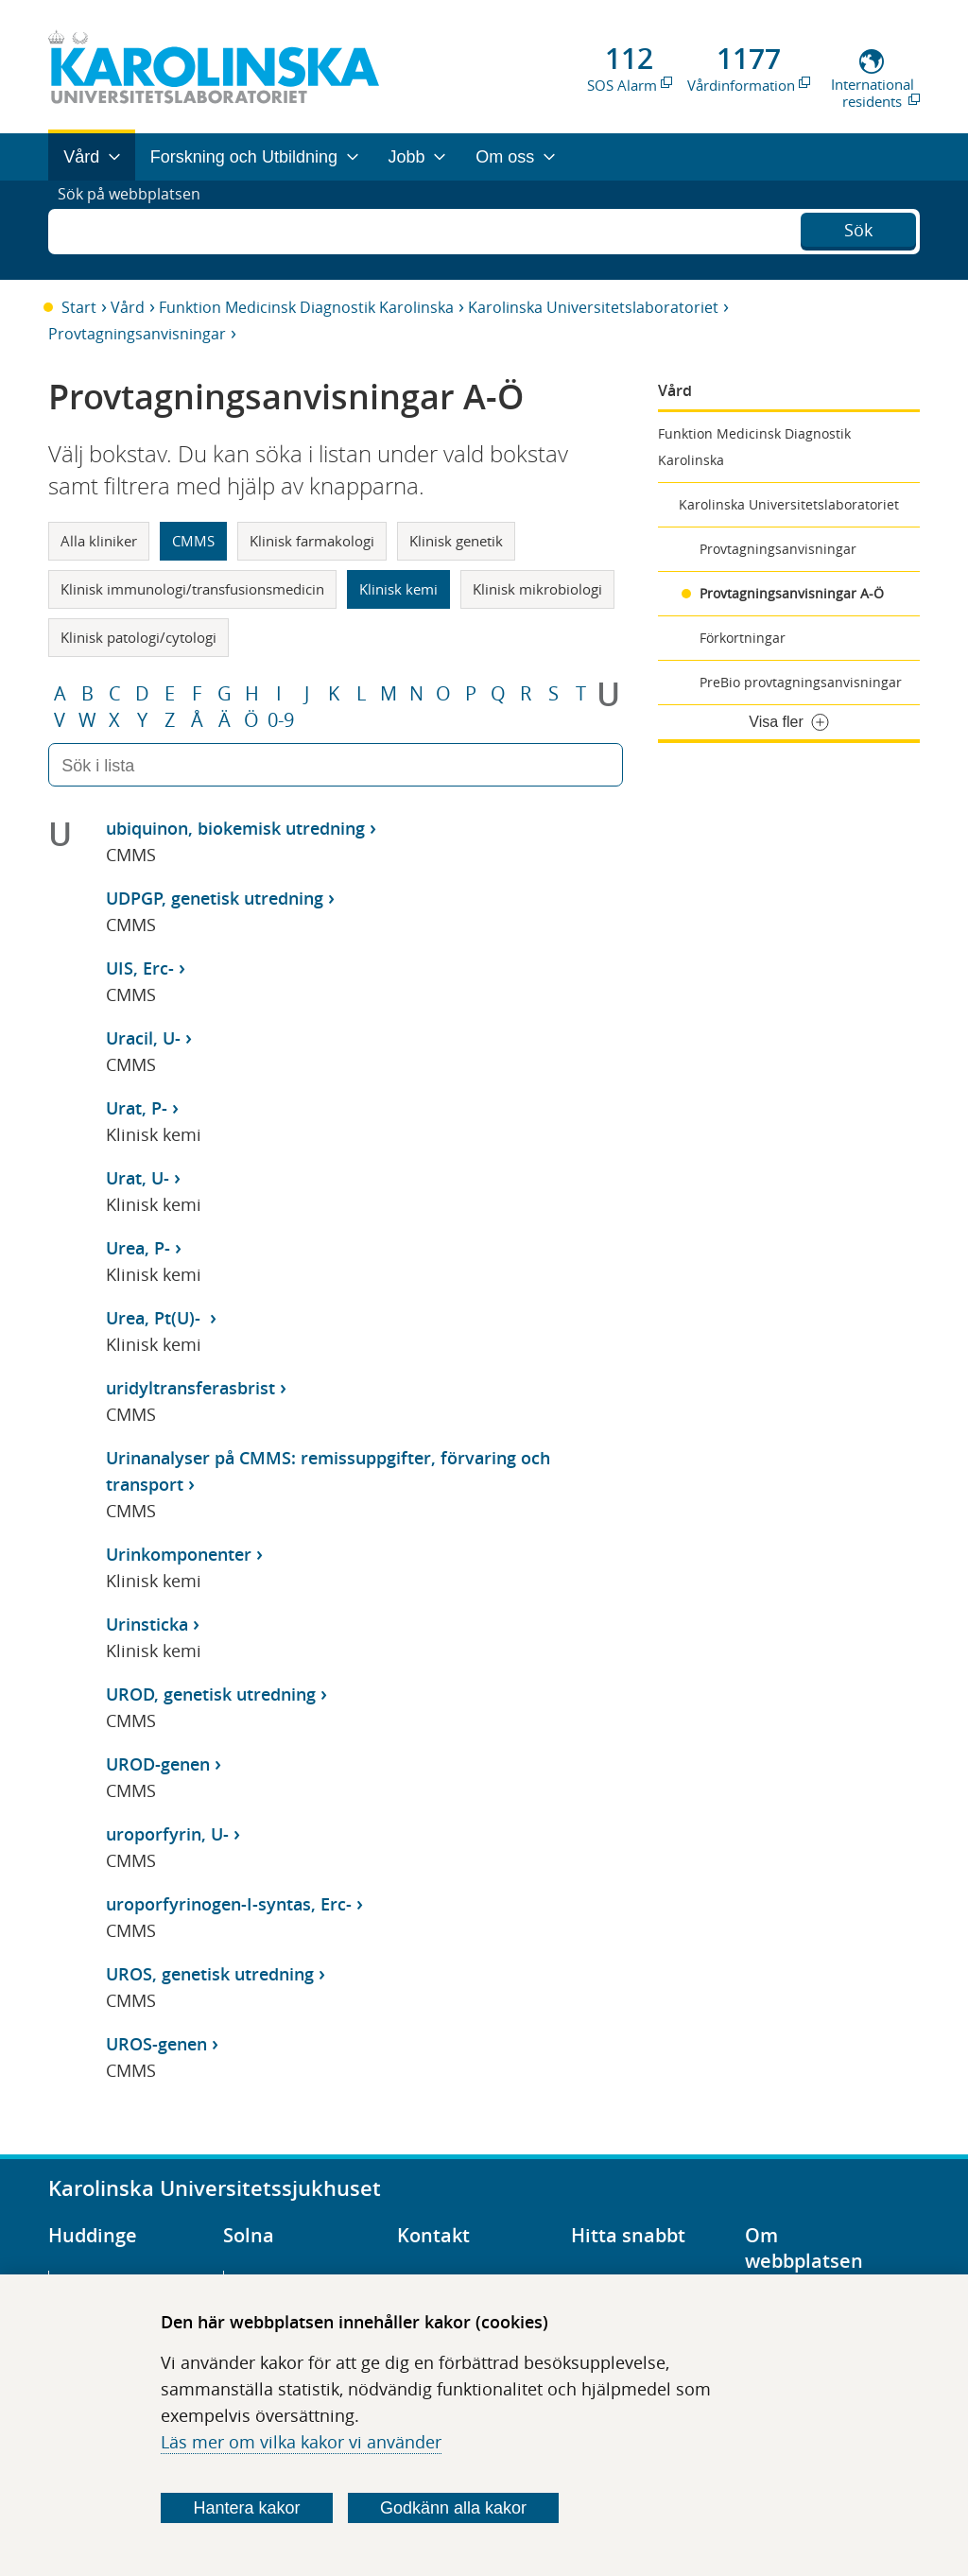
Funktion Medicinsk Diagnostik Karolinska (306, 307)
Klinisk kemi (398, 588)
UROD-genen (158, 1764)
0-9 (281, 720)
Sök (858, 227)
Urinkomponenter (178, 1554)
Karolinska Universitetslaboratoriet (593, 307)
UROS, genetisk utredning (210, 1973)
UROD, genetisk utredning (211, 1694)
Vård (128, 307)
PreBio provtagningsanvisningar (801, 682)
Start (78, 307)
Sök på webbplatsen (137, 229)
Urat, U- (137, 1178)
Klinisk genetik (456, 540)
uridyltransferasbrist (190, 1387)
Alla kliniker (98, 540)
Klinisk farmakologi (312, 540)
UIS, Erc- (140, 968)
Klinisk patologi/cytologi (138, 637)
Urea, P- (138, 1247)
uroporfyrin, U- (167, 1834)
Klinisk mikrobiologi (537, 588)
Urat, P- (136, 1108)
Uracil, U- (143, 1038)
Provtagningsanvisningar (137, 333)
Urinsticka (147, 1624)
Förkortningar (743, 638)
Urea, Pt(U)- (155, 1317)
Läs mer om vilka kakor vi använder (301, 2441)
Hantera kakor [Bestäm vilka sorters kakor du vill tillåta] (247, 2507)
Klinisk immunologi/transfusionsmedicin (192, 588)
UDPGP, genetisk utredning (214, 898)
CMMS (193, 540)
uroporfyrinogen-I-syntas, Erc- (229, 1904)
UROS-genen (156, 2043)
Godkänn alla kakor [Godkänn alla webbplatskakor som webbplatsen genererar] (453, 2507)
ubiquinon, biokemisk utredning (235, 828)
